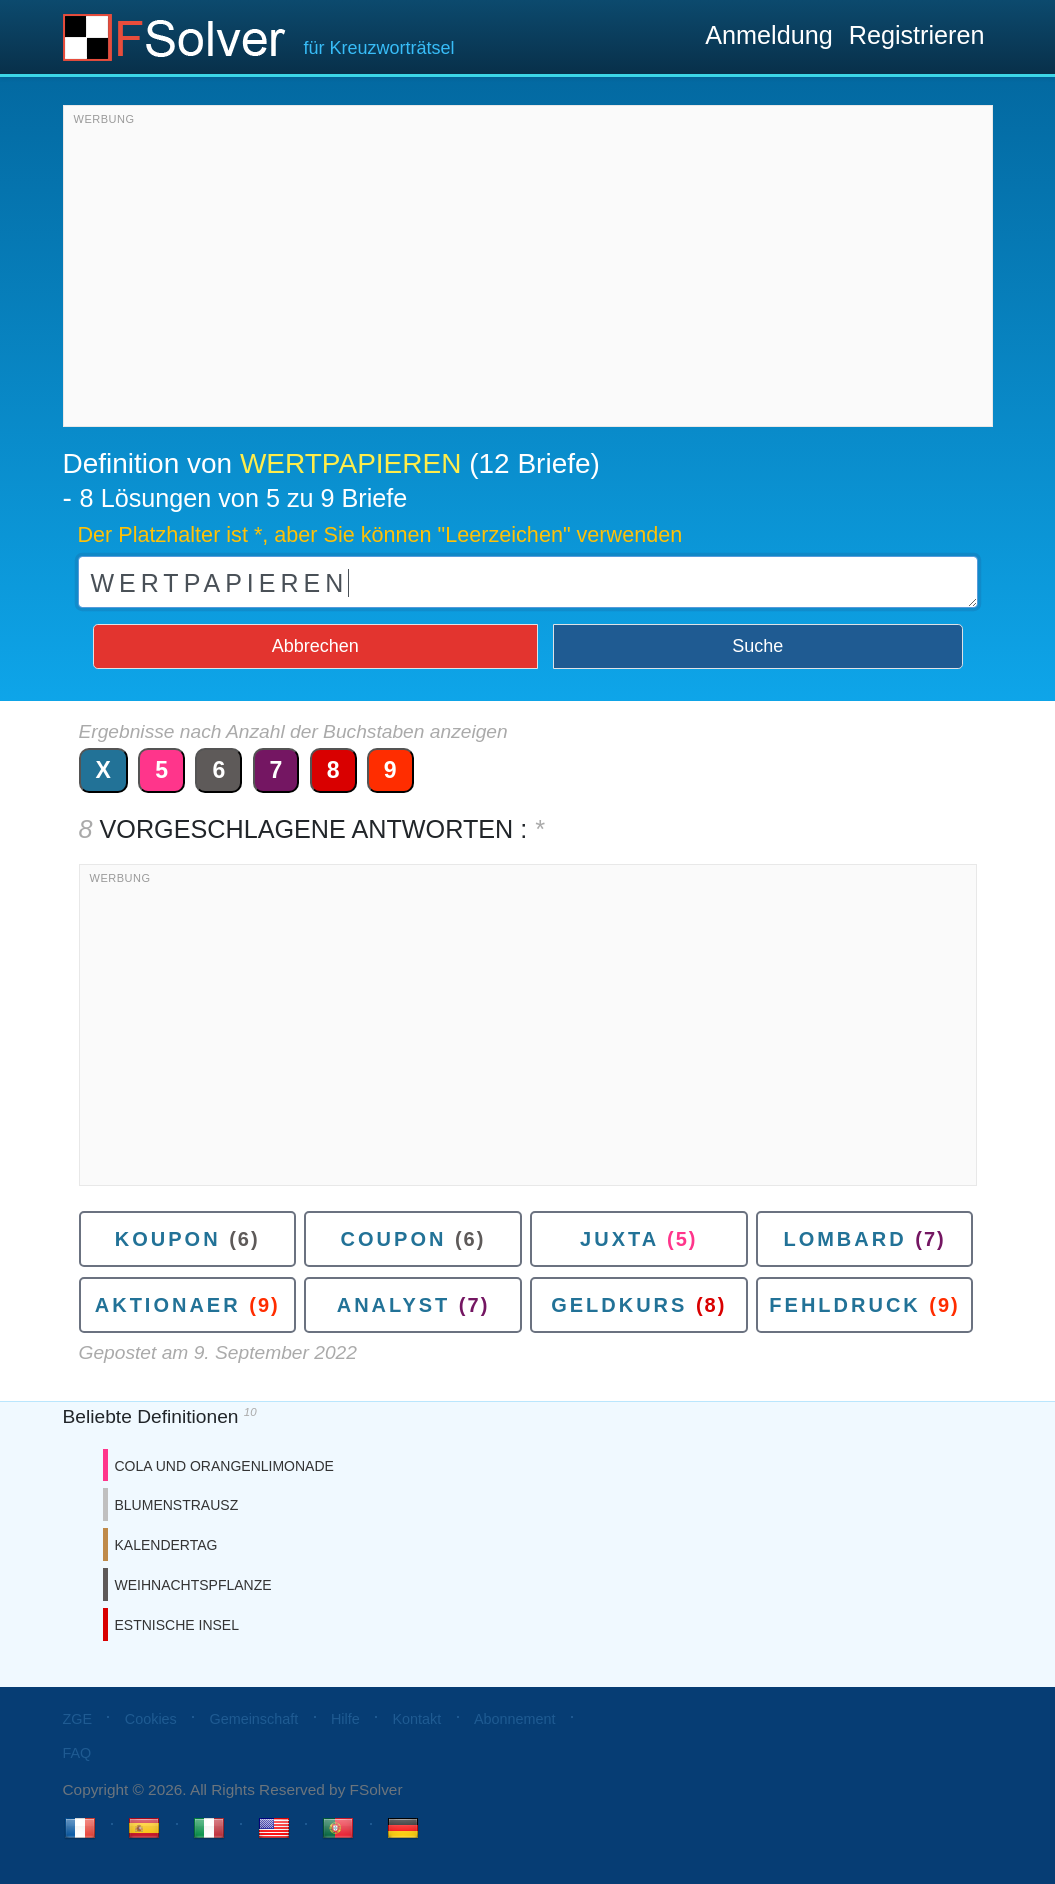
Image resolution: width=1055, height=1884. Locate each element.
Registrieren (917, 35)
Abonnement (515, 1719)
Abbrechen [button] (315, 646)
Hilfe (345, 1719)
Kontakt (416, 1719)
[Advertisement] (528, 271)
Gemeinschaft (253, 1719)
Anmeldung (768, 35)
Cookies (151, 1719)
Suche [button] (757, 646)
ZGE (78, 1719)
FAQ (77, 1753)
